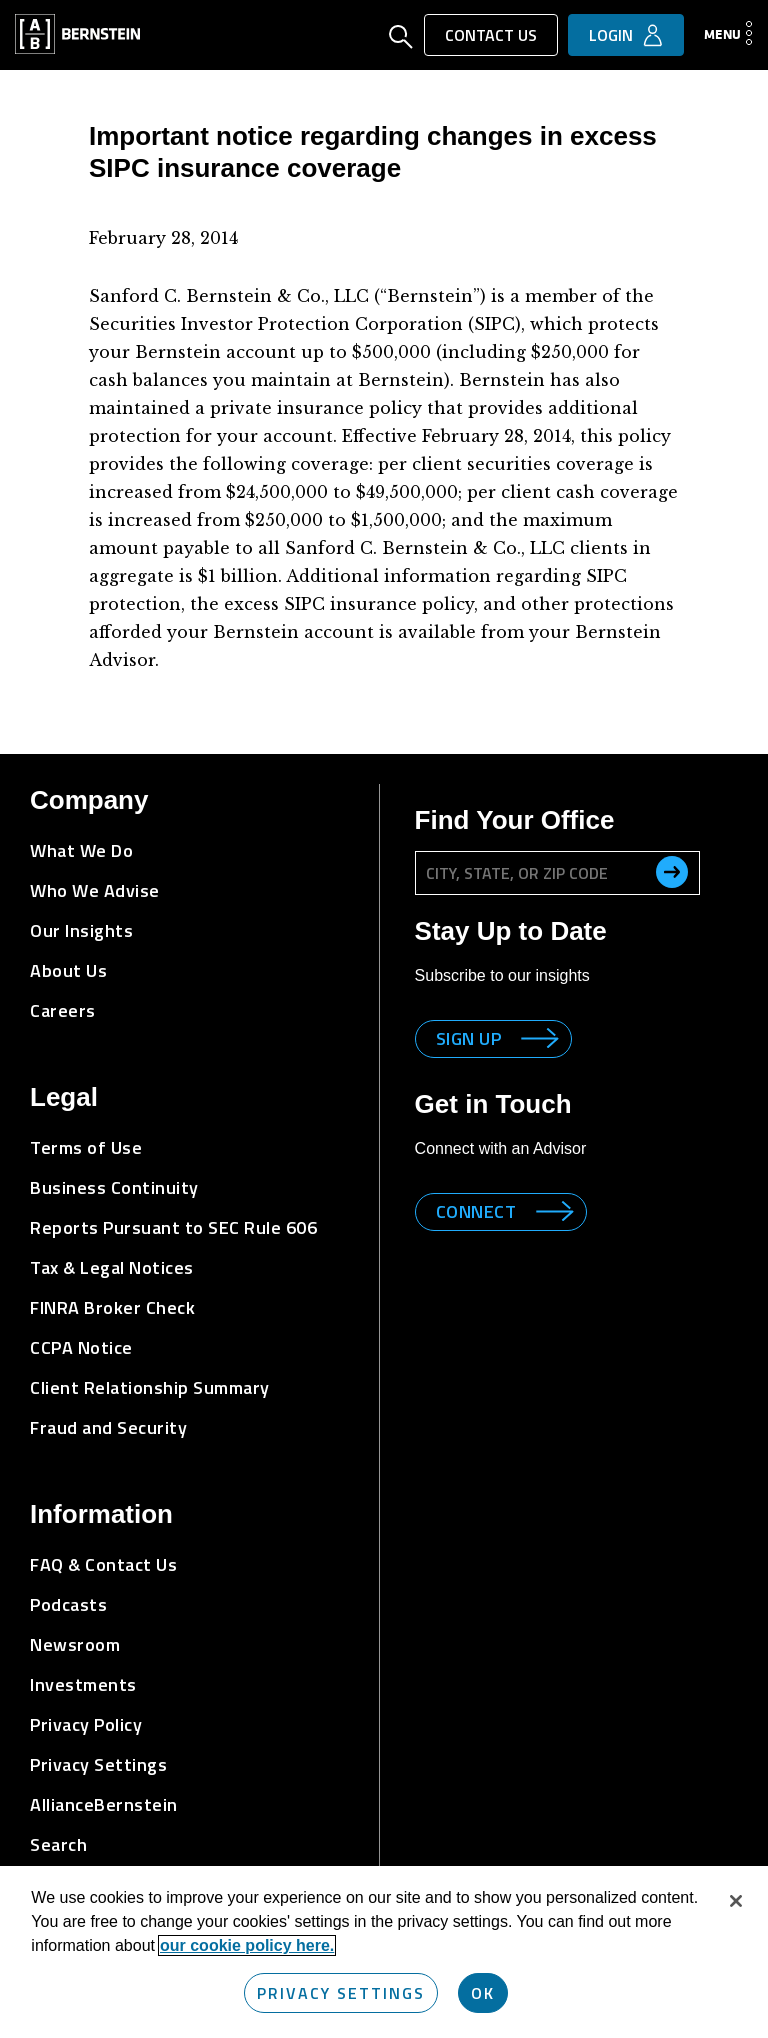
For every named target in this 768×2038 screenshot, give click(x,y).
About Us (68, 970)
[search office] (672, 872)
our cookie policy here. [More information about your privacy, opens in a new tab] (247, 1945)
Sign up (469, 1038)
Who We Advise (95, 890)
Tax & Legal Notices (112, 1267)
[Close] (736, 1901)
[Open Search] (401, 39)
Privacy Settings (98, 1764)
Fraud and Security (108, 1427)
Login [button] (611, 35)
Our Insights (81, 930)
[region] (384, 1952)
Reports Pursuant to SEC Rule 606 (173, 1227)
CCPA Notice (81, 1347)
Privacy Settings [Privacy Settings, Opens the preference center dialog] (341, 1993)
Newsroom (75, 1644)
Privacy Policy (86, 1724)
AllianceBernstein (104, 1804)
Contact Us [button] (491, 35)
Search (58, 1844)
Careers (63, 1010)
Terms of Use (86, 1147)
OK (483, 1993)
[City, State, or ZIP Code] (557, 873)
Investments (83, 1684)
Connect (476, 1211)
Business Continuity (114, 1187)
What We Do (81, 850)
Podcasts (68, 1604)
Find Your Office (515, 820)
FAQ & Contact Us (103, 1564)
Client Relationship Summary (150, 1387)
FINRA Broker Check (112, 1307)
